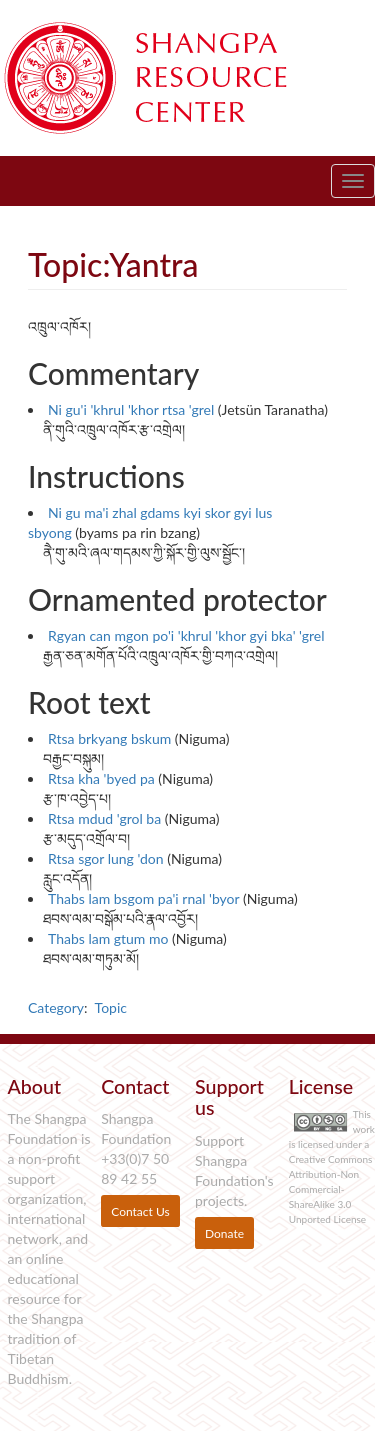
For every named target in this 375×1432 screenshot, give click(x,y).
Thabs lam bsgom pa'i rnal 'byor (143, 898)
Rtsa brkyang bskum (109, 738)
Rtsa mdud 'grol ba (104, 818)
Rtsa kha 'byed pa (101, 778)
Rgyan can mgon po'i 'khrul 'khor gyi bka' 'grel (186, 635)
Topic (111, 1007)
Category (56, 1007)
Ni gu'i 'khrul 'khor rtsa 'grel (131, 409)
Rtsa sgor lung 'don (106, 858)
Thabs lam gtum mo (108, 938)
